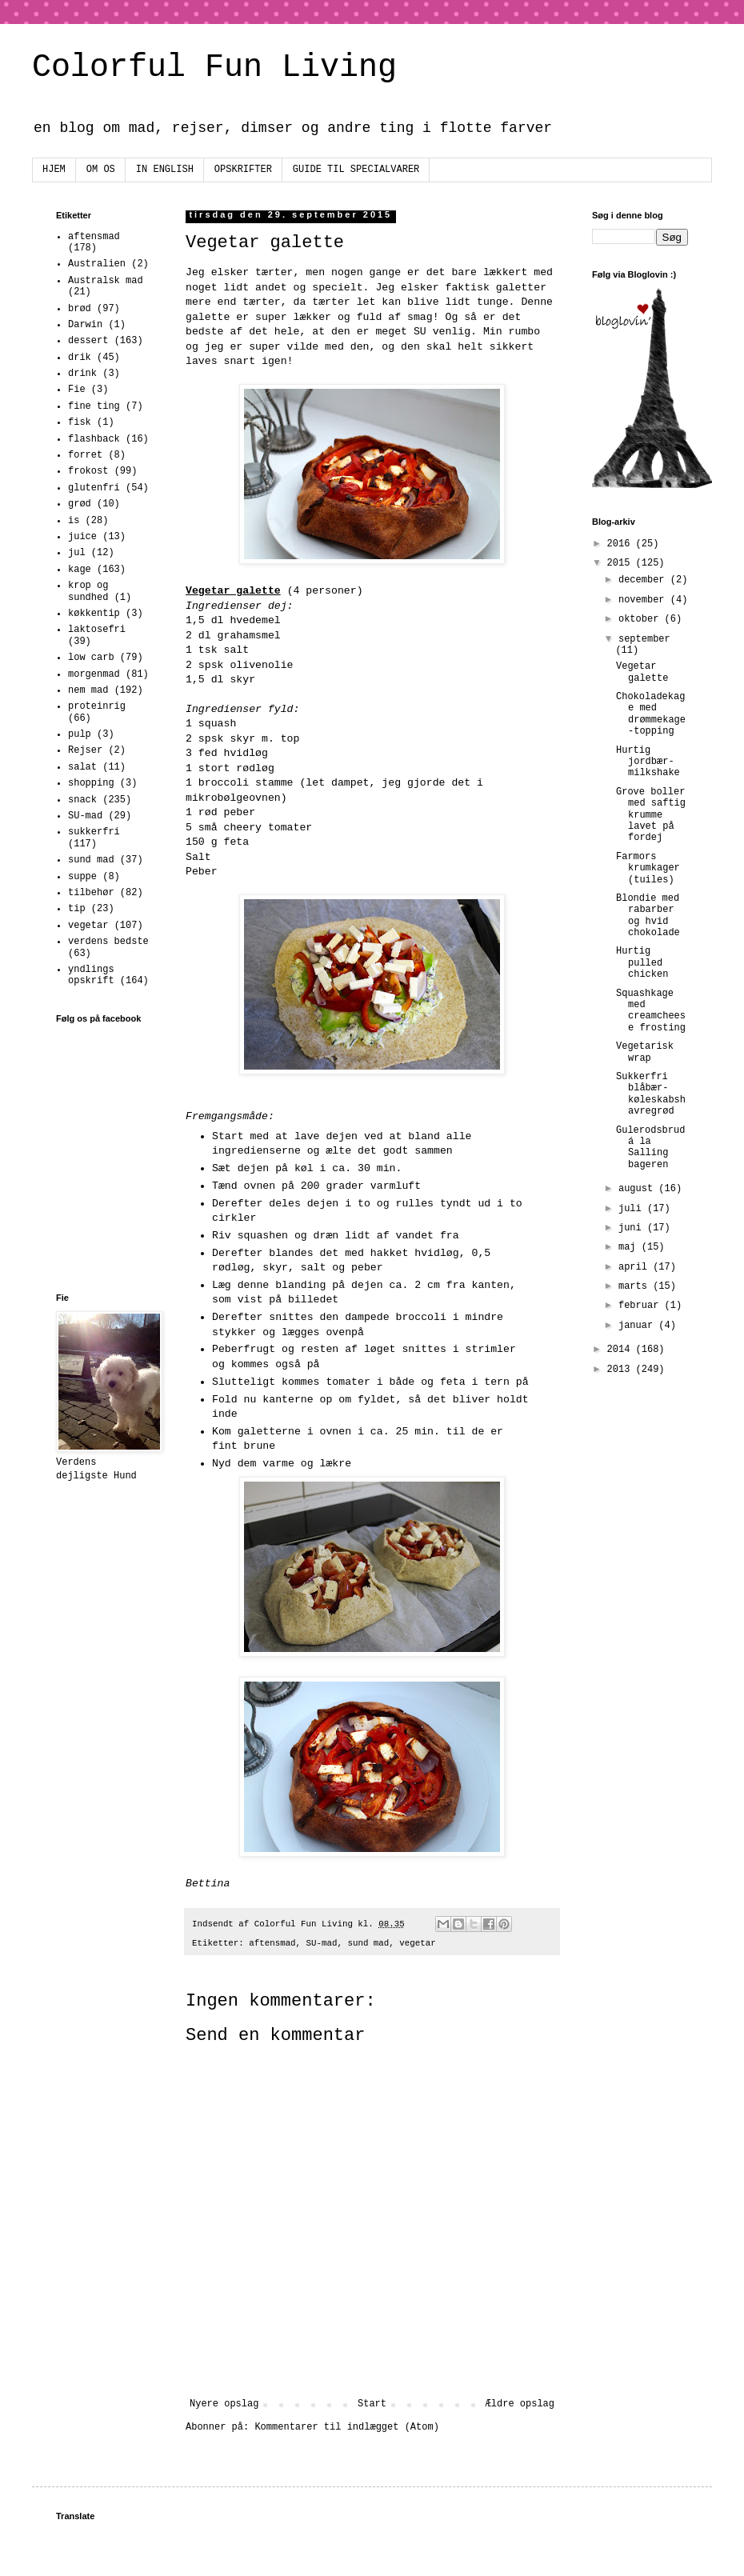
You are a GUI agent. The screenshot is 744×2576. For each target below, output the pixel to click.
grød (79, 504)
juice (82, 536)
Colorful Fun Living (214, 68)
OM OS (100, 169)
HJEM (54, 169)
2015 (621, 563)
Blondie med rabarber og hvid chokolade (648, 915)
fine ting (94, 406)
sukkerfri (94, 832)
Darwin (85, 324)
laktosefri (97, 629)
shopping (91, 783)
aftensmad (272, 1943)
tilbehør (91, 892)
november (644, 600)
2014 (621, 1349)
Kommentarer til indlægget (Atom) (346, 2427)
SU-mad (322, 1943)
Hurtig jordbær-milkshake (648, 762)
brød (79, 308)
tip (77, 908)
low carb (91, 657)
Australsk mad (105, 280)
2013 (621, 1369)
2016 (621, 544)
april (635, 1267)
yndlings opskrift (91, 975)
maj (630, 1247)
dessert (88, 340)
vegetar (417, 1943)
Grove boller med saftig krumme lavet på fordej (651, 815)
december (644, 580)
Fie (77, 389)
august (638, 1188)
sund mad (368, 1943)
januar (638, 1325)
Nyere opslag (224, 2404)
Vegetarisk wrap (645, 1052)
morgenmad (94, 674)
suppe (82, 876)
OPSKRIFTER (243, 169)
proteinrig (97, 706)
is (73, 520)
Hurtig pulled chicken (642, 963)
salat (82, 767)
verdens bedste (108, 941)
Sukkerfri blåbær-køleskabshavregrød (651, 1094)
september (644, 639)
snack (82, 800)
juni (632, 1228)
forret (85, 455)
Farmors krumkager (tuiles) (648, 868)
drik (79, 357)
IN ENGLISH (165, 169)
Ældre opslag (520, 2404)
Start (372, 2404)
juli (632, 1208)
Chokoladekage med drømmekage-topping (651, 714)
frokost (88, 471)
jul (77, 552)
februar (641, 1305)
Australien (97, 264)
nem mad (88, 690)
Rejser (85, 750)
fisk (79, 422)
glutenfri (94, 488)
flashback (94, 439)
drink (82, 373)
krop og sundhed (88, 591)
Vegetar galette (642, 672)
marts (635, 1286)
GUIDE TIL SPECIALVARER (356, 169)
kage (79, 569)
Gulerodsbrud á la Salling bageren (650, 1147)
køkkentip (94, 613)
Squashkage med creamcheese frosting (651, 1011)
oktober (641, 619)
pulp (79, 734)
